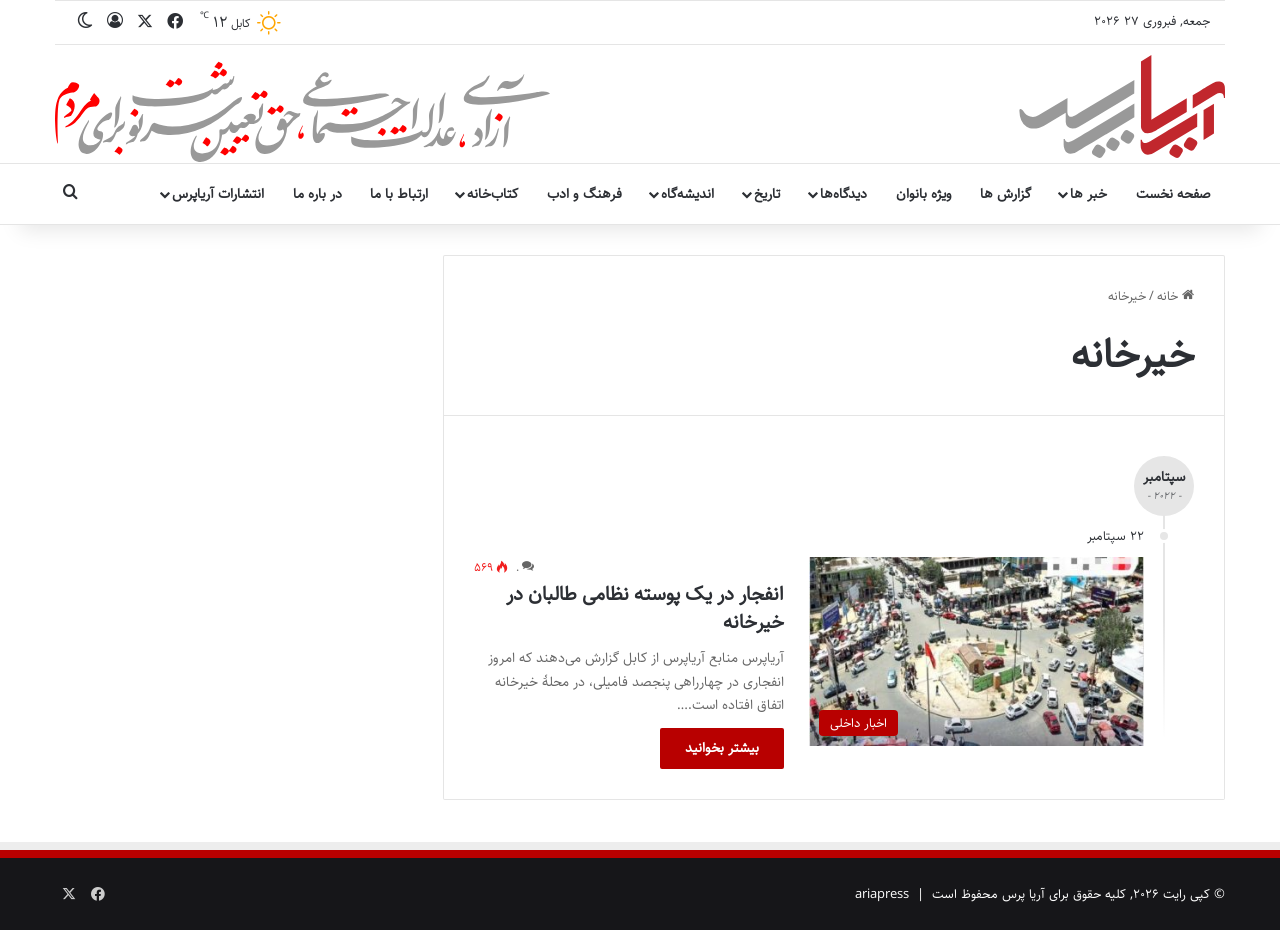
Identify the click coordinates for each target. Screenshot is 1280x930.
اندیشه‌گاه (687, 194)
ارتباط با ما (399, 194)
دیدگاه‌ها (843, 194)
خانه (1175, 296)
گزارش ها (1005, 194)
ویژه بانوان (924, 194)
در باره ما (317, 194)
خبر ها (1088, 194)
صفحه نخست (1173, 194)
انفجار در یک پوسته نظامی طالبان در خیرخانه (645, 608)
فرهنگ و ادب (584, 194)
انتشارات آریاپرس (218, 194)
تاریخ (767, 194)
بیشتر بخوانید (722, 748)
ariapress (882, 894)
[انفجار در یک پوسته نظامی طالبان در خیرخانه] (976, 651)
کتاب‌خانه (492, 194)
